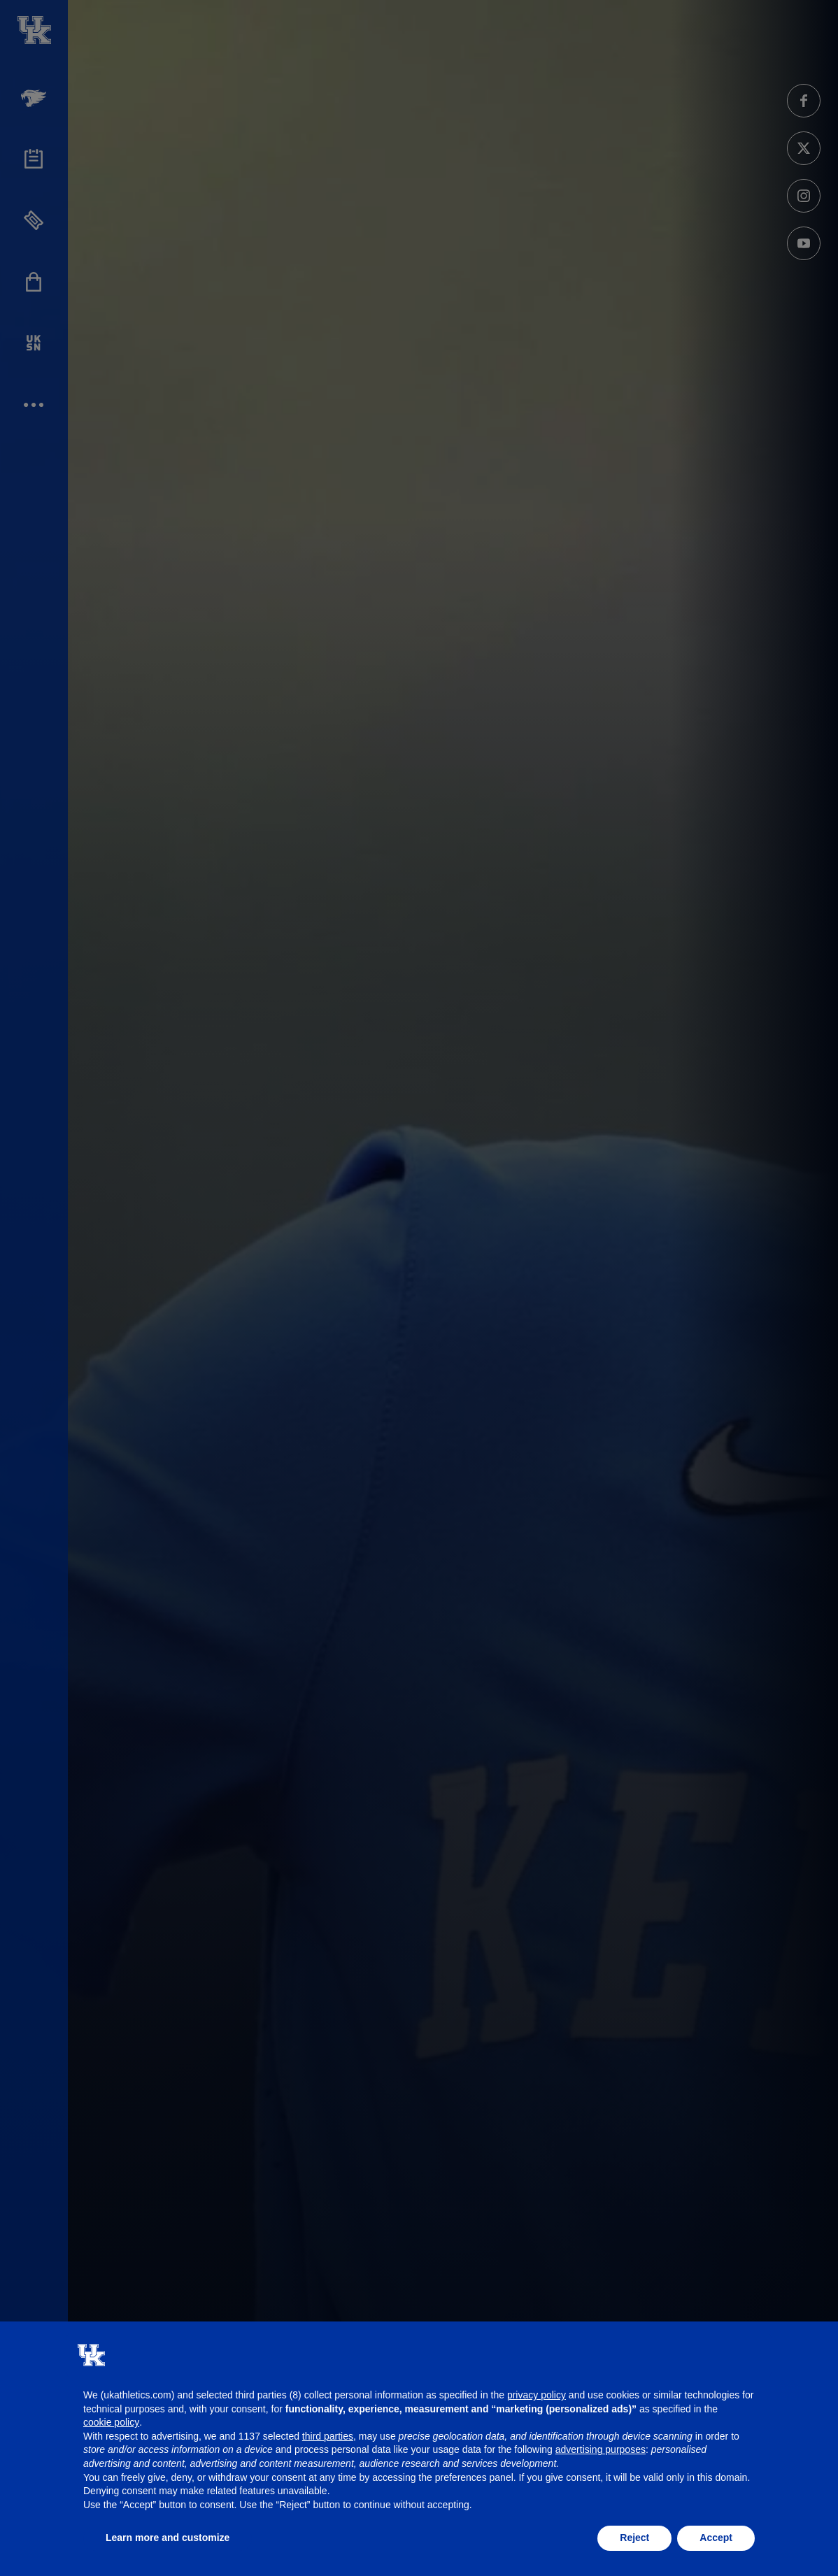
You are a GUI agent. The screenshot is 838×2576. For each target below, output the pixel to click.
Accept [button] (715, 2537)
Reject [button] (634, 2537)
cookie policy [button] (111, 2422)
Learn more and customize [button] (167, 2537)
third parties (327, 2436)
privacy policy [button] (536, 2394)
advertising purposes (600, 2449)
